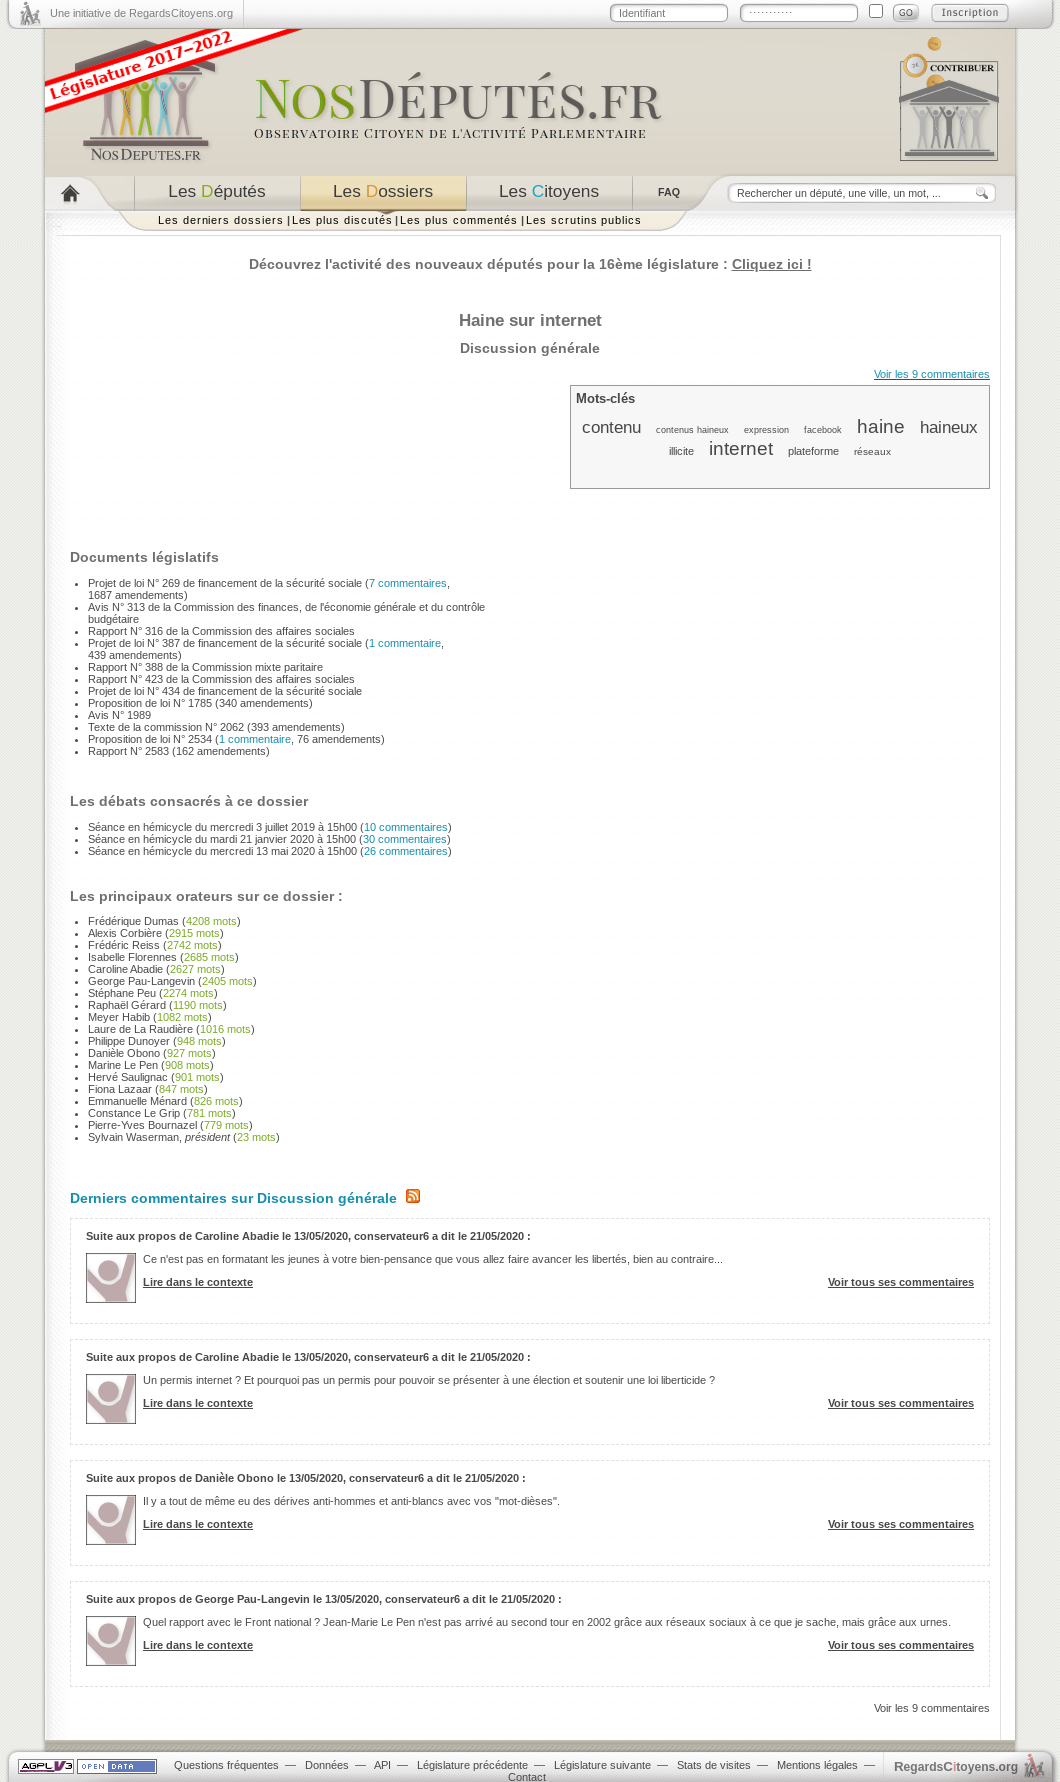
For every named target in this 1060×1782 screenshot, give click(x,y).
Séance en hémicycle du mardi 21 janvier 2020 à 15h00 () (269, 839)
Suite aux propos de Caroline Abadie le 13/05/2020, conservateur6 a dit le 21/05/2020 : (308, 1236)
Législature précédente (472, 1765)
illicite (681, 451)
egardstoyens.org (956, 1766)
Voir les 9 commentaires (932, 374)
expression (766, 430)
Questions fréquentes (226, 1765)
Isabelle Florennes (132, 957)
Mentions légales (817, 1765)
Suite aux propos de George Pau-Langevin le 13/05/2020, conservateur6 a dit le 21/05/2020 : (324, 1599)
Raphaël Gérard (127, 1005)
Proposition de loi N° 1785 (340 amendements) (200, 703)
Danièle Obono (124, 1053)
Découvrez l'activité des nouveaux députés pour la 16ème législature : (530, 264)
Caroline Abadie (125, 969)
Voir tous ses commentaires (901, 1282)
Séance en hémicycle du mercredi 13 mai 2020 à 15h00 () (270, 851)
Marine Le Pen (123, 1065)
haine (881, 426)
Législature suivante (602, 1765)
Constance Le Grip (134, 1113)
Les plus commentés (459, 220)
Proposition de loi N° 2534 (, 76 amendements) (236, 739)
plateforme (813, 451)
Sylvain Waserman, (159, 1137)
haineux (949, 427)
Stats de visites (714, 1765)
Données (327, 1765)
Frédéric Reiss (124, 945)
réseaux (872, 451)
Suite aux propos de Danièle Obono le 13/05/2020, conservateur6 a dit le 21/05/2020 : (306, 1478)
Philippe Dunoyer (129, 1041)
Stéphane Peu (122, 993)
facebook (823, 430)
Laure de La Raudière (140, 1029)
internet (741, 448)
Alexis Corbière (125, 933)
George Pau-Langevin (141, 981)
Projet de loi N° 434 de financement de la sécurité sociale (225, 691)
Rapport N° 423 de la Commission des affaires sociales (221, 679)
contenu (611, 427)
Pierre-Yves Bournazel (142, 1125)
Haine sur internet (530, 320)
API (382, 1765)
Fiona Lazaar (120, 1089)
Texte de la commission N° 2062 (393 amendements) (216, 727)
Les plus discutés (342, 220)
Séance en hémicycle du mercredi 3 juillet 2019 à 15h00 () (270, 827)
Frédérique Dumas (133, 921)
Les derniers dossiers (221, 220)
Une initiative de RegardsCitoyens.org (141, 13)
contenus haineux (692, 430)
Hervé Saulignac (128, 1077)
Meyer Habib (119, 1017)
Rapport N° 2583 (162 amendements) (179, 751)
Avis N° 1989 (119, 715)
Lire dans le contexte (198, 1282)
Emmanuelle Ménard (137, 1101)
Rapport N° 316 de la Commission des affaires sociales (221, 631)
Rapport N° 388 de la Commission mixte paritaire (205, 667)
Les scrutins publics (584, 220)
